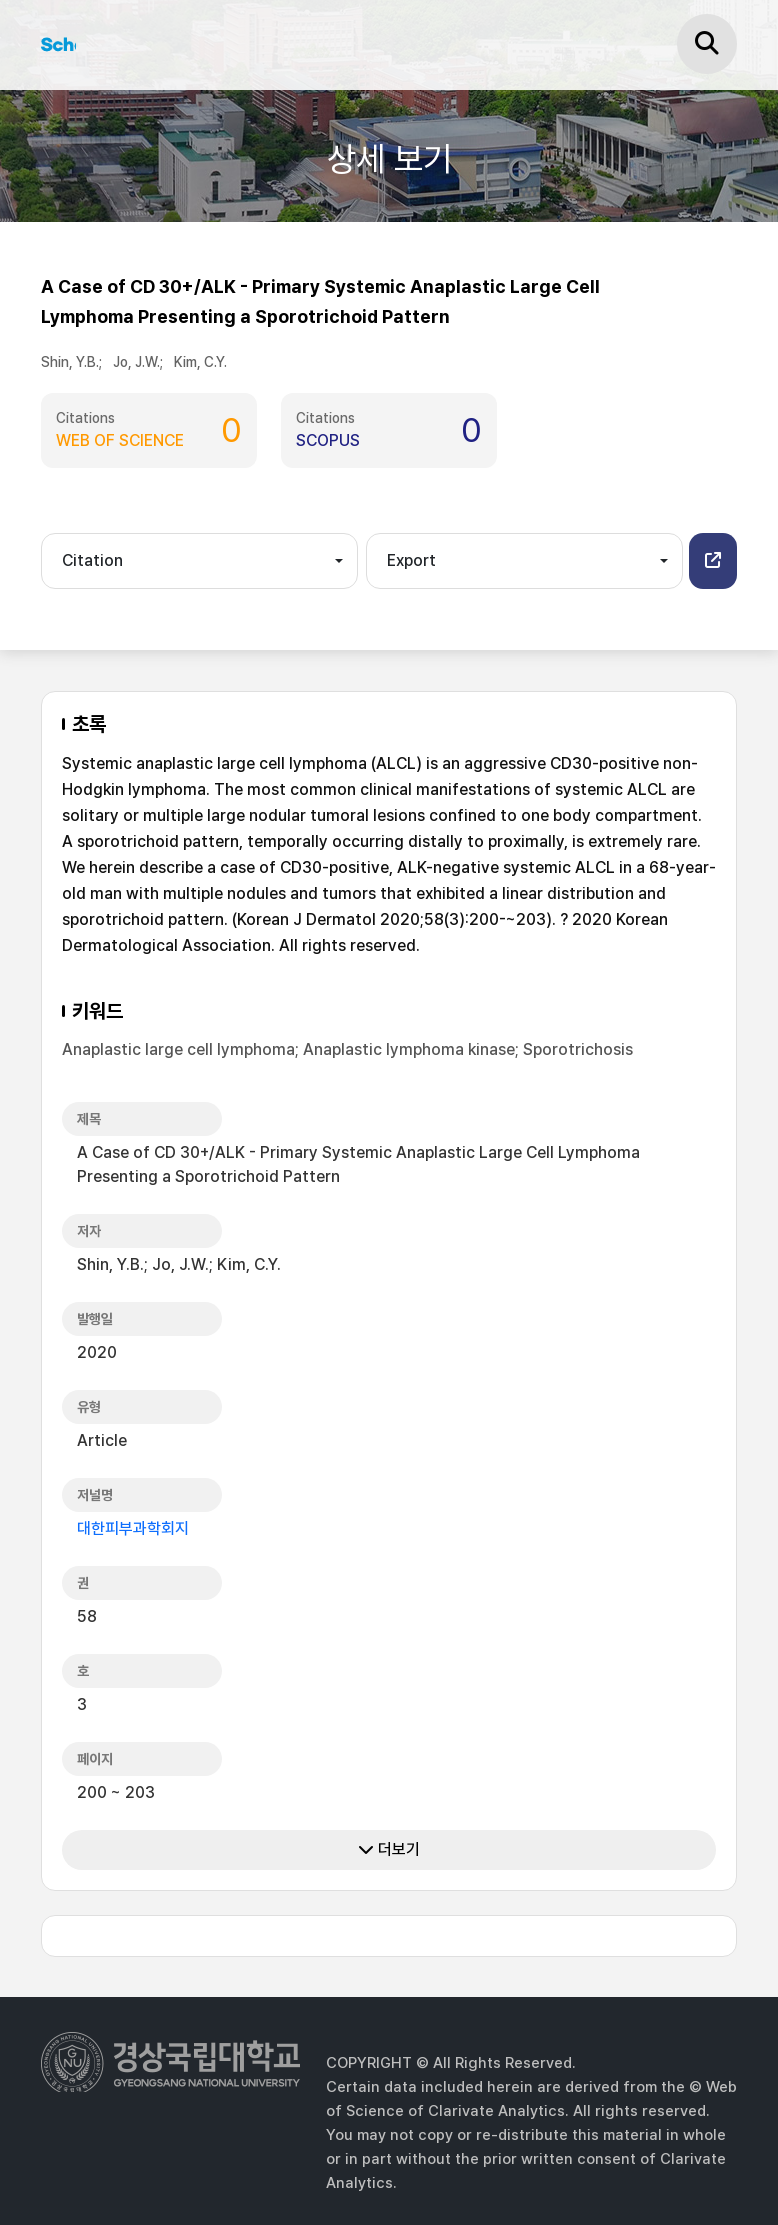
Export (411, 560)
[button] (713, 561)
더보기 (389, 1849)
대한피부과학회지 (133, 1528)
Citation (92, 560)
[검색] (707, 44)
